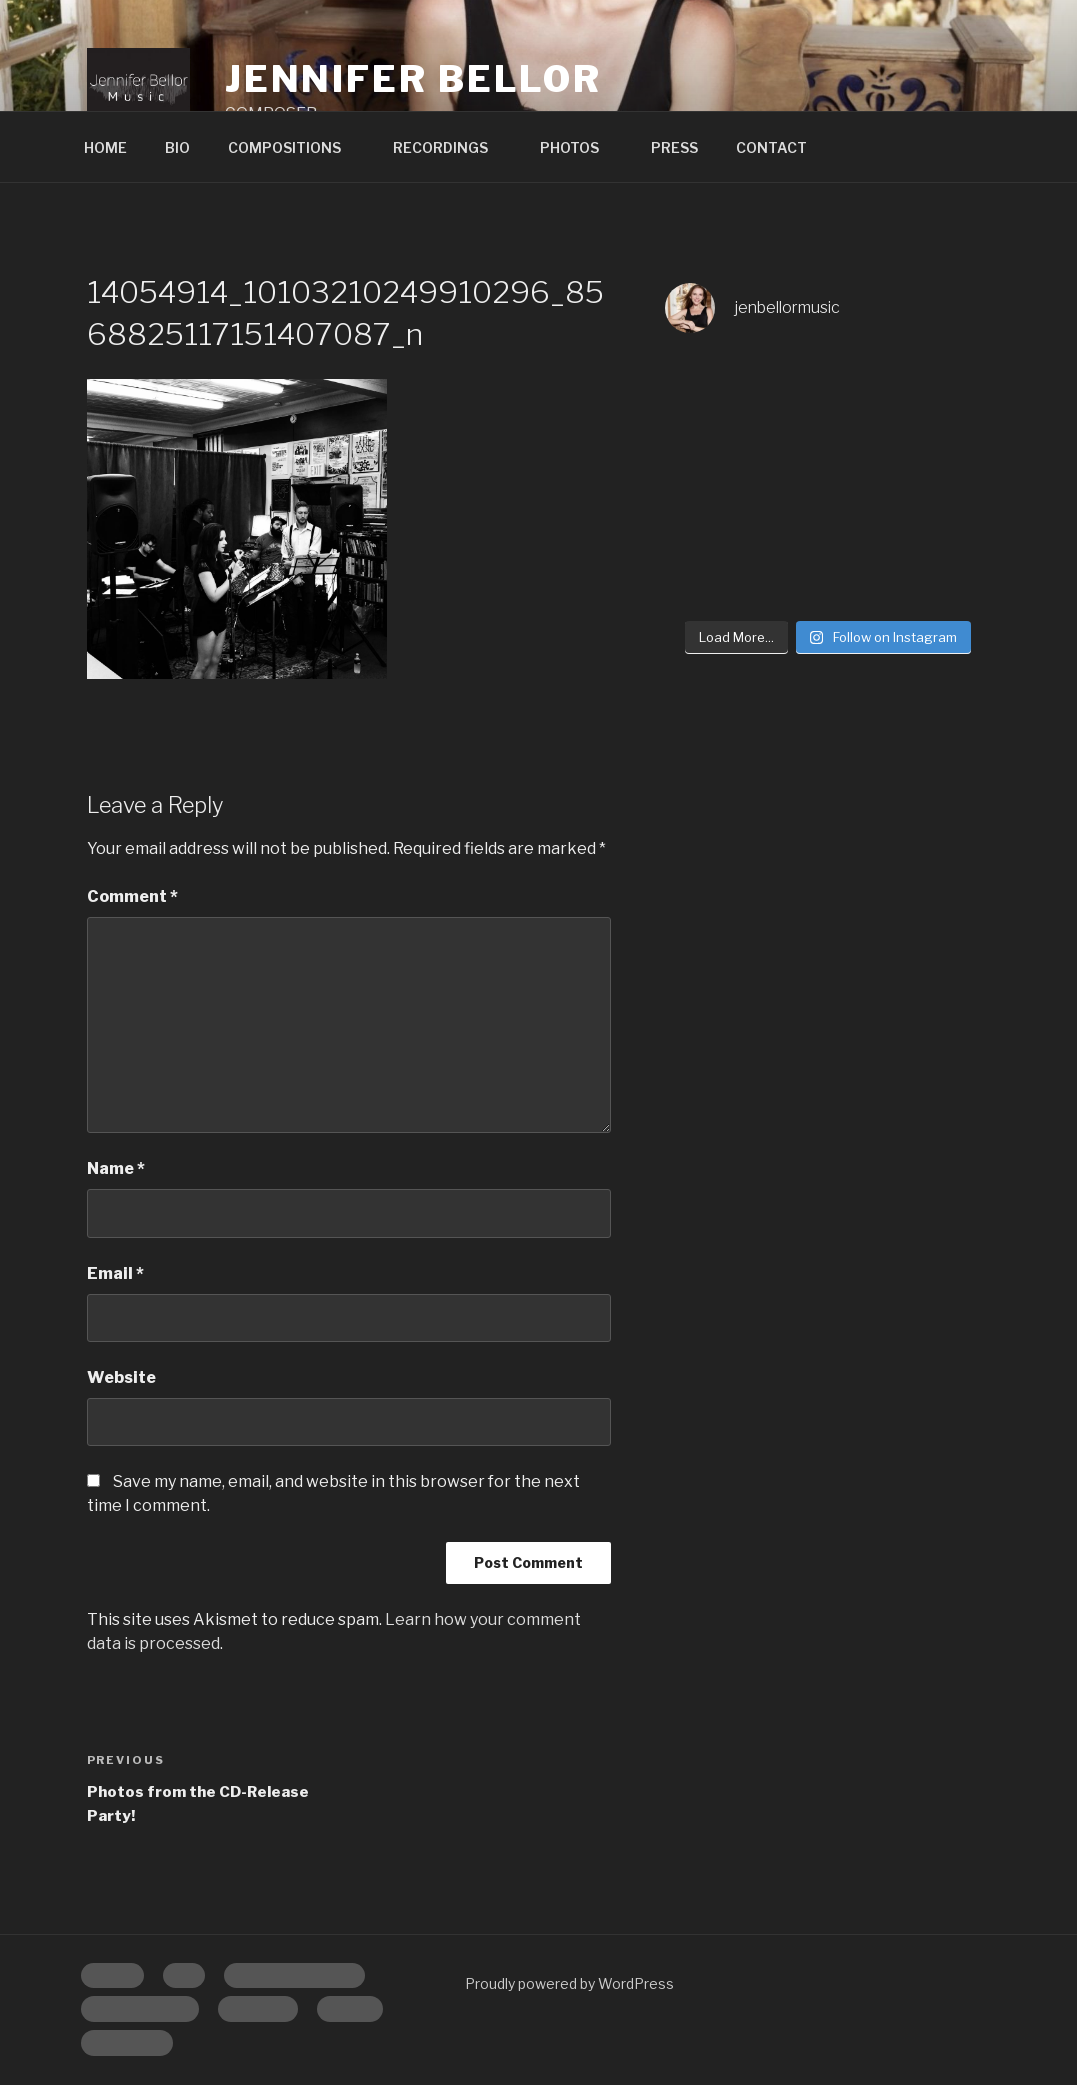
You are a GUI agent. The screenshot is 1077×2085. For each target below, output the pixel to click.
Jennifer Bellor (413, 79)
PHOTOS (579, 147)
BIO (177, 147)
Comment (132, 896)
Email (115, 1273)
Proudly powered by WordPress (569, 1983)
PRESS (674, 147)
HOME (105, 147)
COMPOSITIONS (294, 147)
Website (121, 1377)
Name (116, 1168)
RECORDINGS (450, 147)
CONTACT (771, 147)
